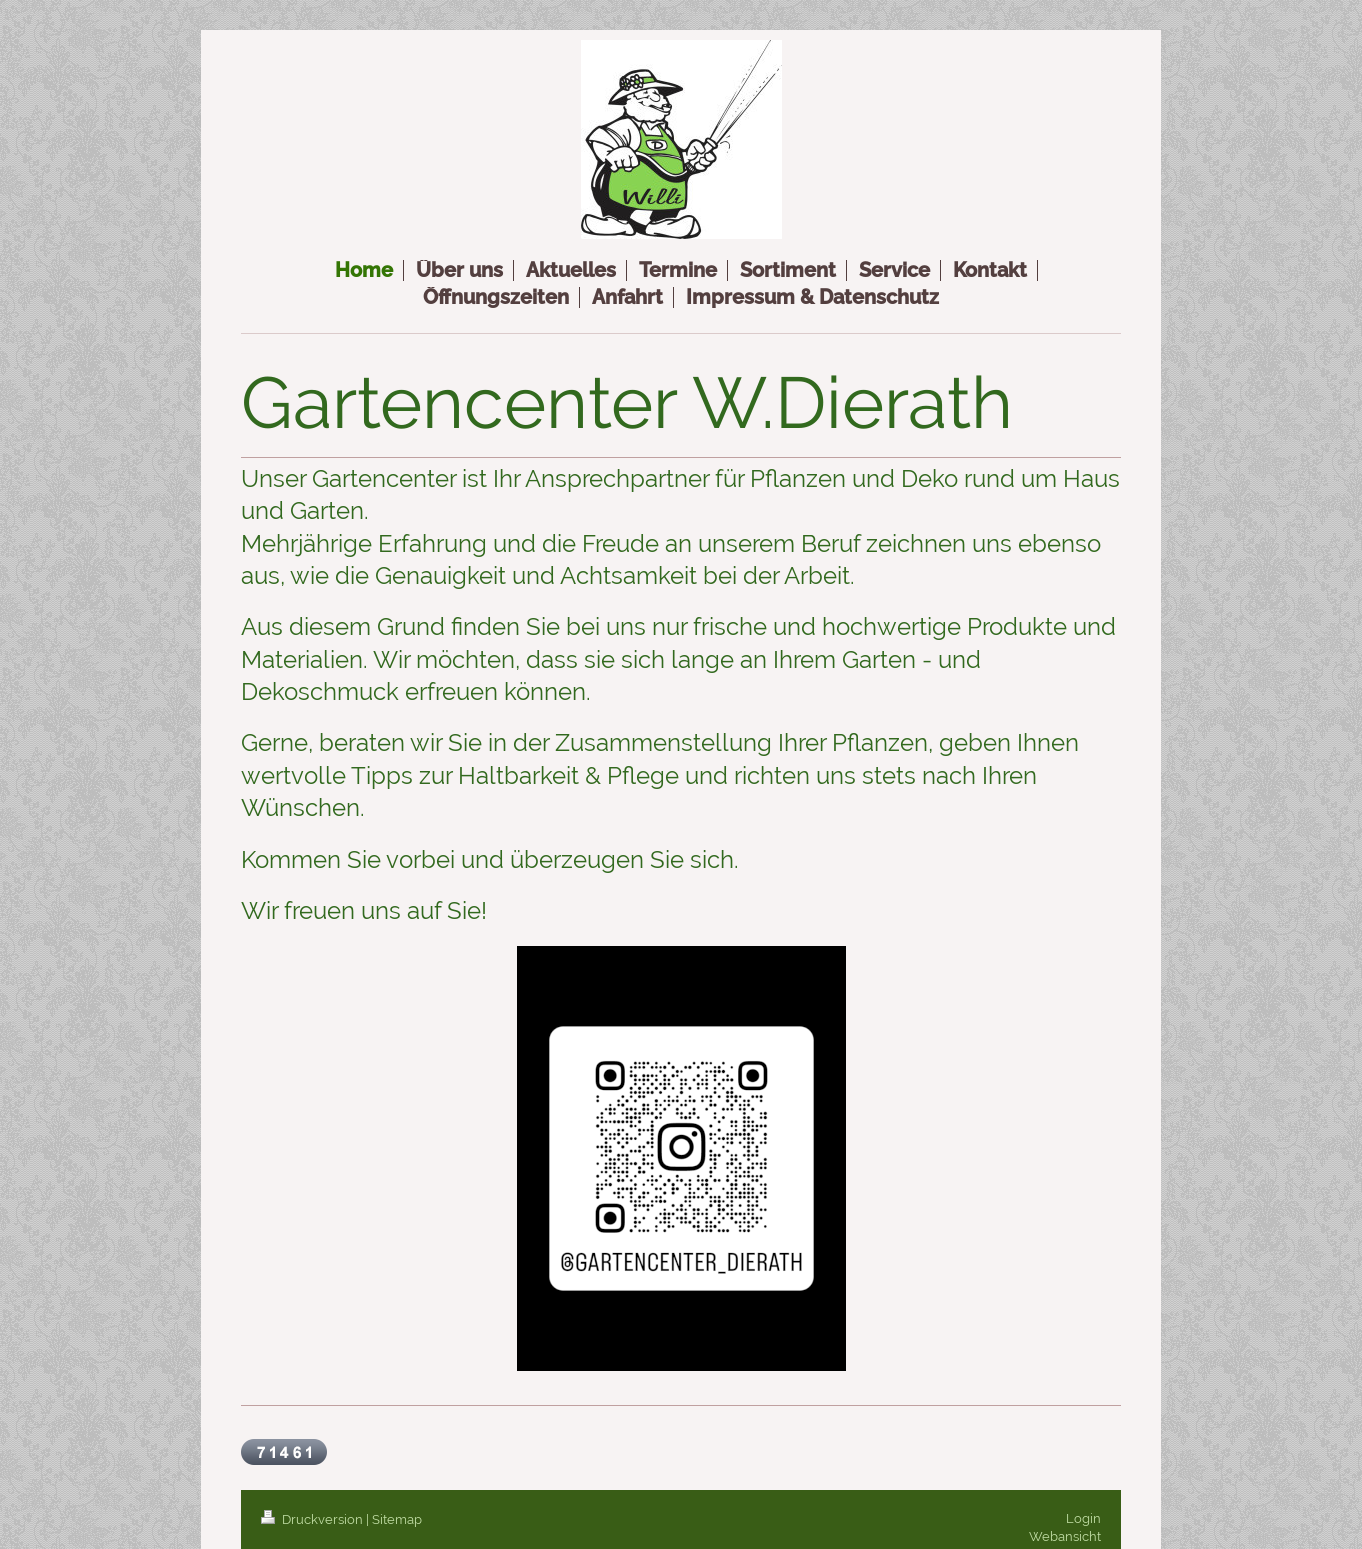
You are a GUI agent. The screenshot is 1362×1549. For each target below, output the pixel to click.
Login (1083, 1518)
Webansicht (1065, 1536)
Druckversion (313, 1519)
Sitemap (397, 1519)
